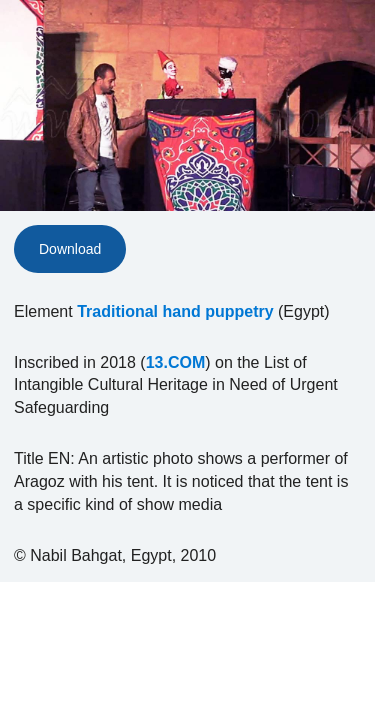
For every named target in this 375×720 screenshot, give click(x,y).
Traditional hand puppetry (175, 311)
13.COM (176, 362)
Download (70, 249)
